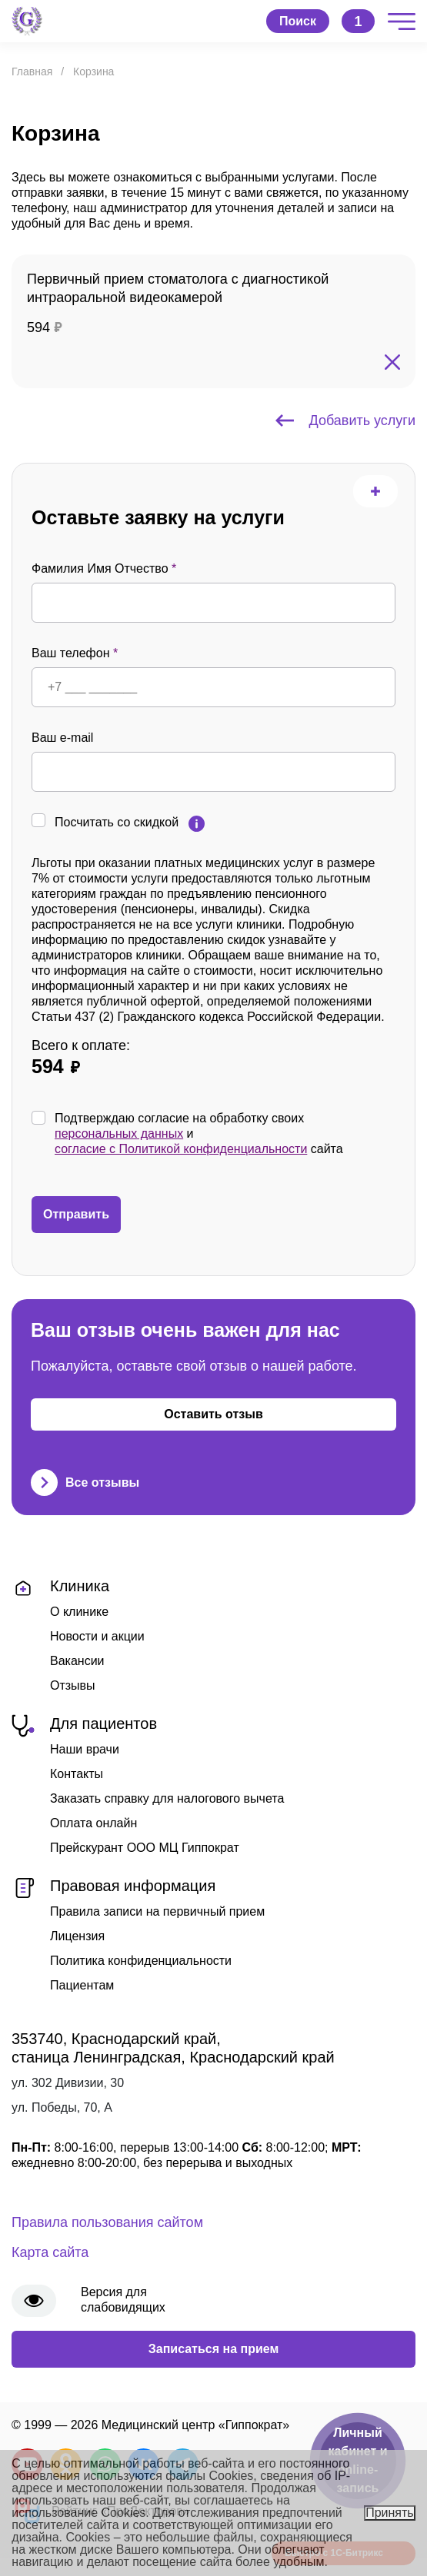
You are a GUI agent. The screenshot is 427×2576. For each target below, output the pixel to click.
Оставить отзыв (213, 1414)
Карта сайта (50, 2252)
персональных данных (119, 1133)
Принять (389, 2512)
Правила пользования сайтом (107, 2222)
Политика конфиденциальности (141, 1960)
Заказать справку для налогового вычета (167, 1798)
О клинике (79, 1611)
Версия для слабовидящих (123, 2299)
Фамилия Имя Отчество (104, 568)
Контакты (76, 1773)
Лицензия (77, 1936)
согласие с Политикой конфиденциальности (181, 1148)
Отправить (76, 1214)
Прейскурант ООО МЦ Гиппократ (144, 1847)
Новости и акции (97, 1636)
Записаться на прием (213, 2348)
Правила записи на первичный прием (157, 1911)
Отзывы (72, 1685)
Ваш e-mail (62, 737)
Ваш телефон (75, 653)
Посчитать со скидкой (116, 822)
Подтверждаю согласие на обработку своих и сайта (199, 1134)
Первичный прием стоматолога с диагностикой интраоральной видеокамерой (178, 288)
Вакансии (77, 1660)
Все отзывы (85, 1482)
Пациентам (82, 1985)
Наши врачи (84, 1749)
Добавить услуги (345, 420)
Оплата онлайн (93, 1823)
